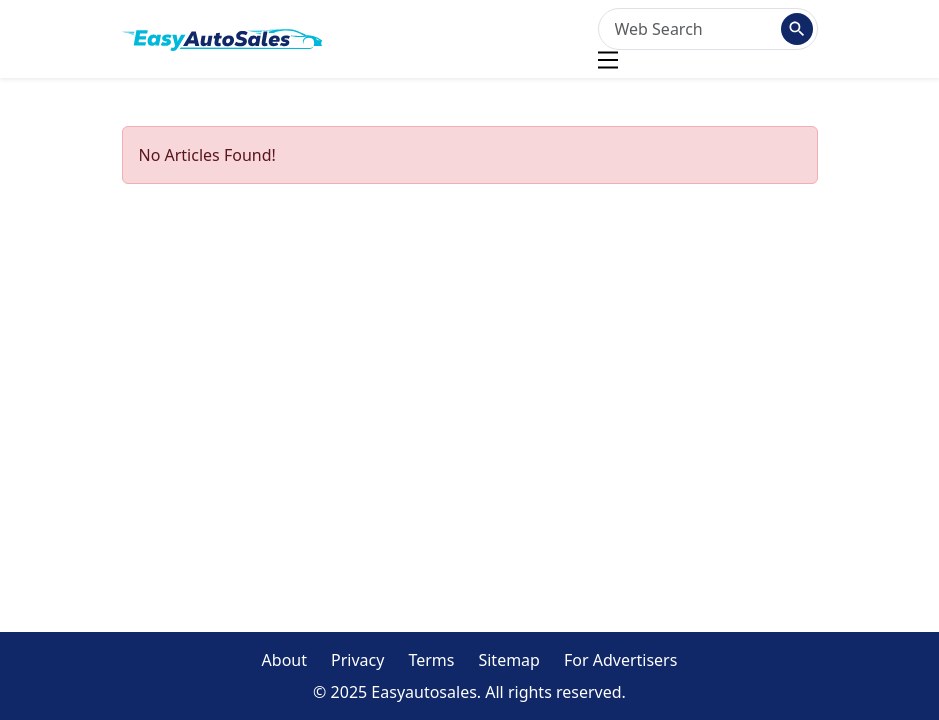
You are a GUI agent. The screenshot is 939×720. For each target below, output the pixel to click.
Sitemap (509, 660)
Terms (431, 660)
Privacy (357, 660)
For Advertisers (620, 660)
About (284, 660)
